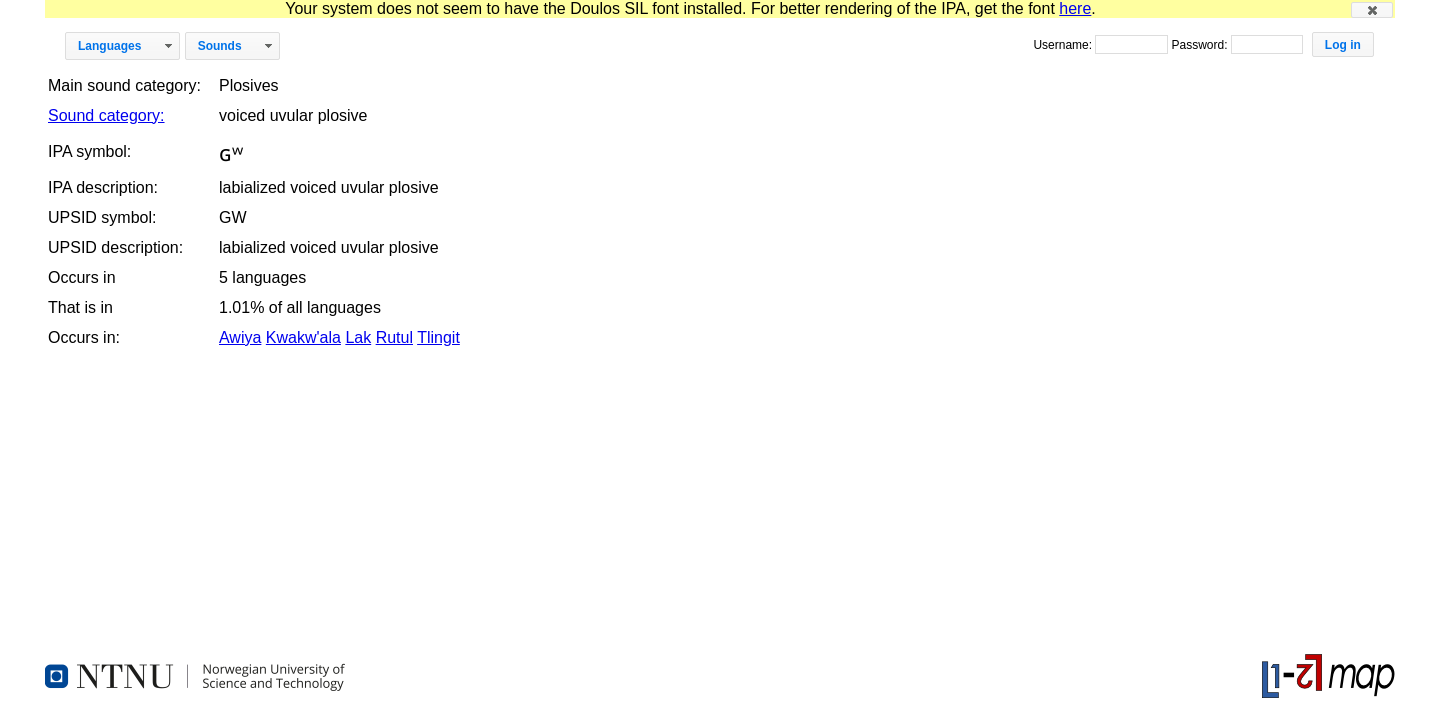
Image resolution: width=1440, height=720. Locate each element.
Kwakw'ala (303, 337)
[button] (1372, 10)
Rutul (394, 337)
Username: (1064, 45)
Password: (1200, 45)
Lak (358, 337)
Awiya (240, 337)
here (1075, 8)
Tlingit (438, 337)
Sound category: (106, 115)
